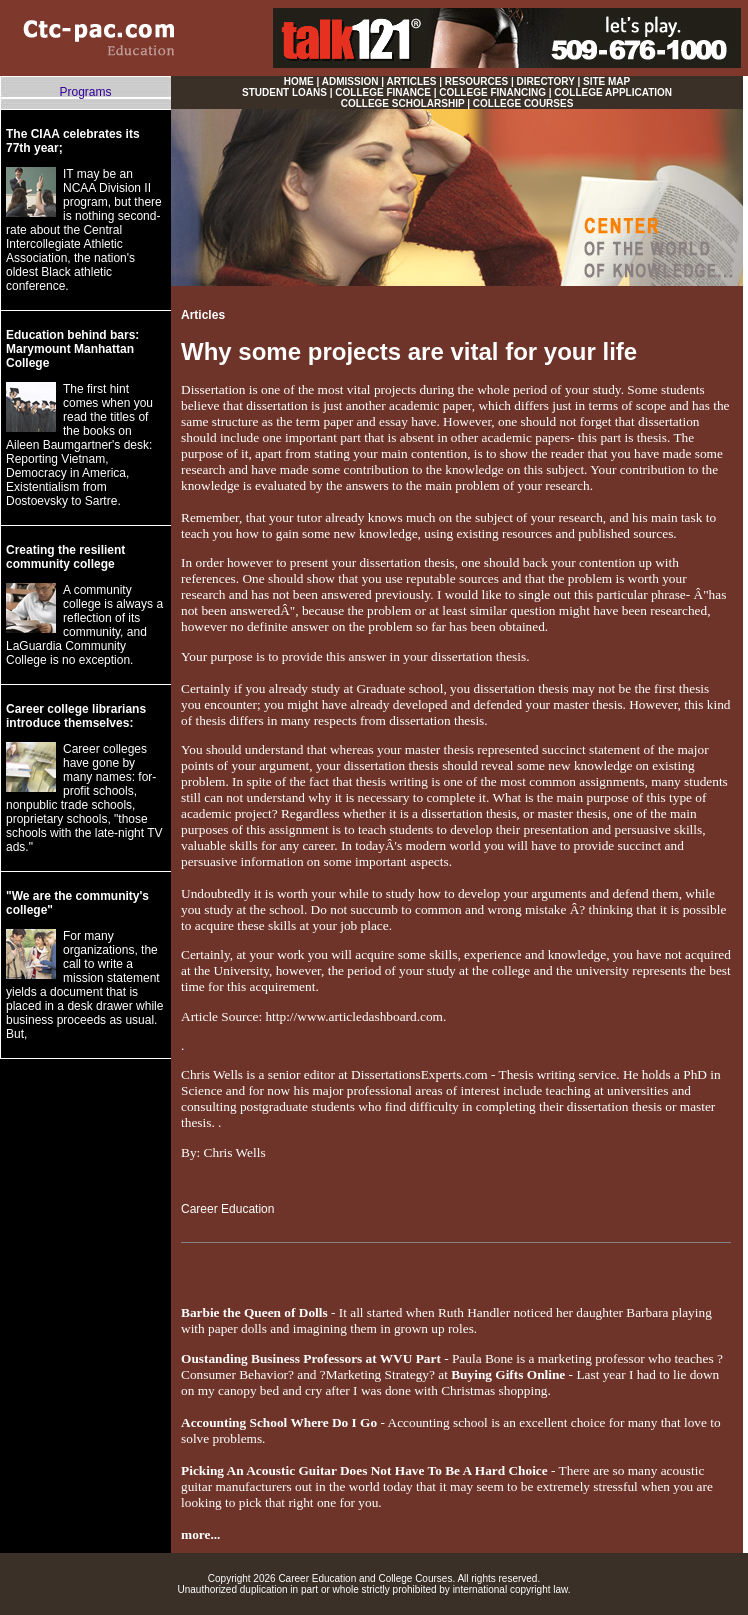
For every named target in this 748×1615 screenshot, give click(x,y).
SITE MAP (606, 81)
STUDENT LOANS (284, 92)
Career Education (227, 1209)
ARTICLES (411, 81)
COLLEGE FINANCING (492, 92)
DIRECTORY (546, 81)
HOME (299, 81)
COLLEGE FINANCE (383, 92)
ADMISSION (350, 81)
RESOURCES (476, 81)
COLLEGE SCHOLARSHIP (403, 103)
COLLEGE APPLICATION (613, 92)
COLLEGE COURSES (523, 103)
